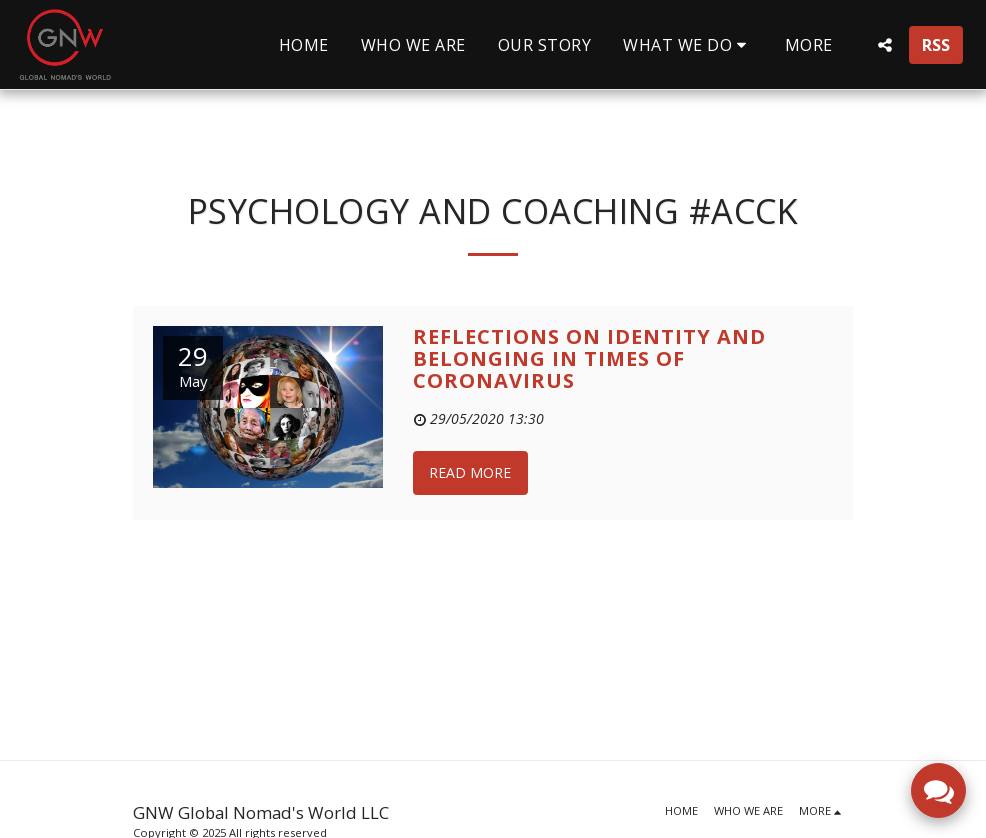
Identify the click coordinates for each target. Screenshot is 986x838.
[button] (688, 45)
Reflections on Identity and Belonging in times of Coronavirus (589, 358)
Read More (470, 472)
